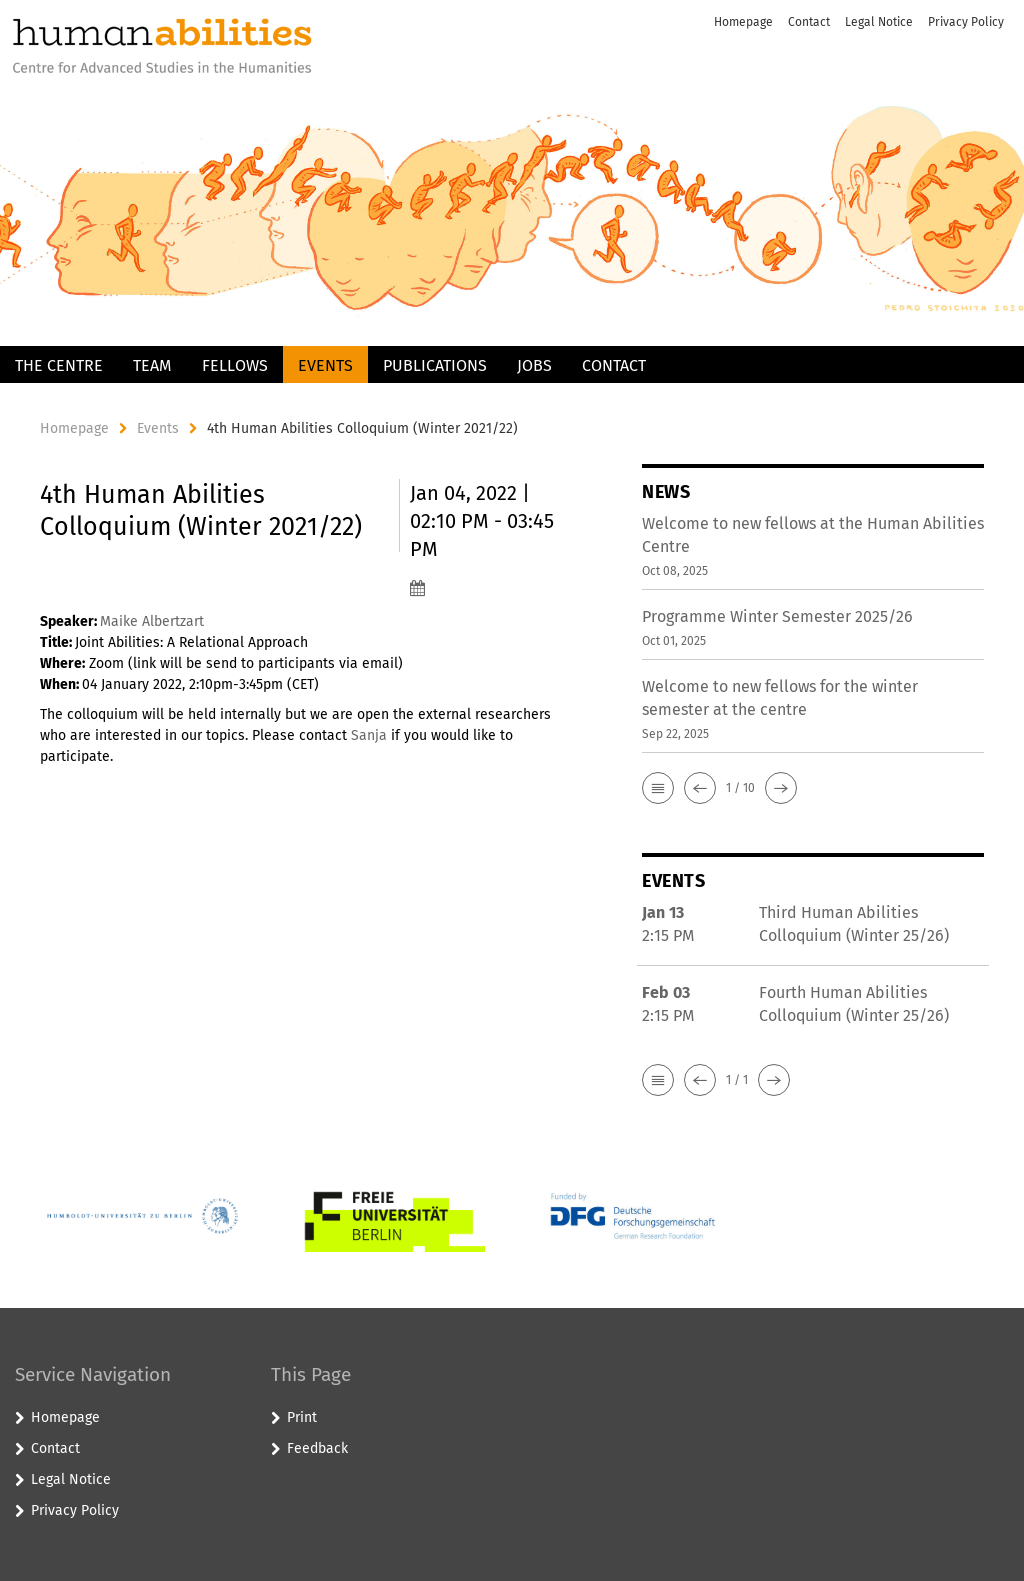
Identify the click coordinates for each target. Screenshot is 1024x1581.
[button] (658, 788)
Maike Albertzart (152, 621)
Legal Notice (879, 22)
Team (152, 365)
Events (325, 365)
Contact (809, 22)
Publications (435, 365)
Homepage (743, 22)
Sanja (369, 735)
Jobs (534, 365)
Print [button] (302, 1417)
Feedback (317, 1448)
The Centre (59, 365)
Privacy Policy (966, 22)
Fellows (235, 365)
